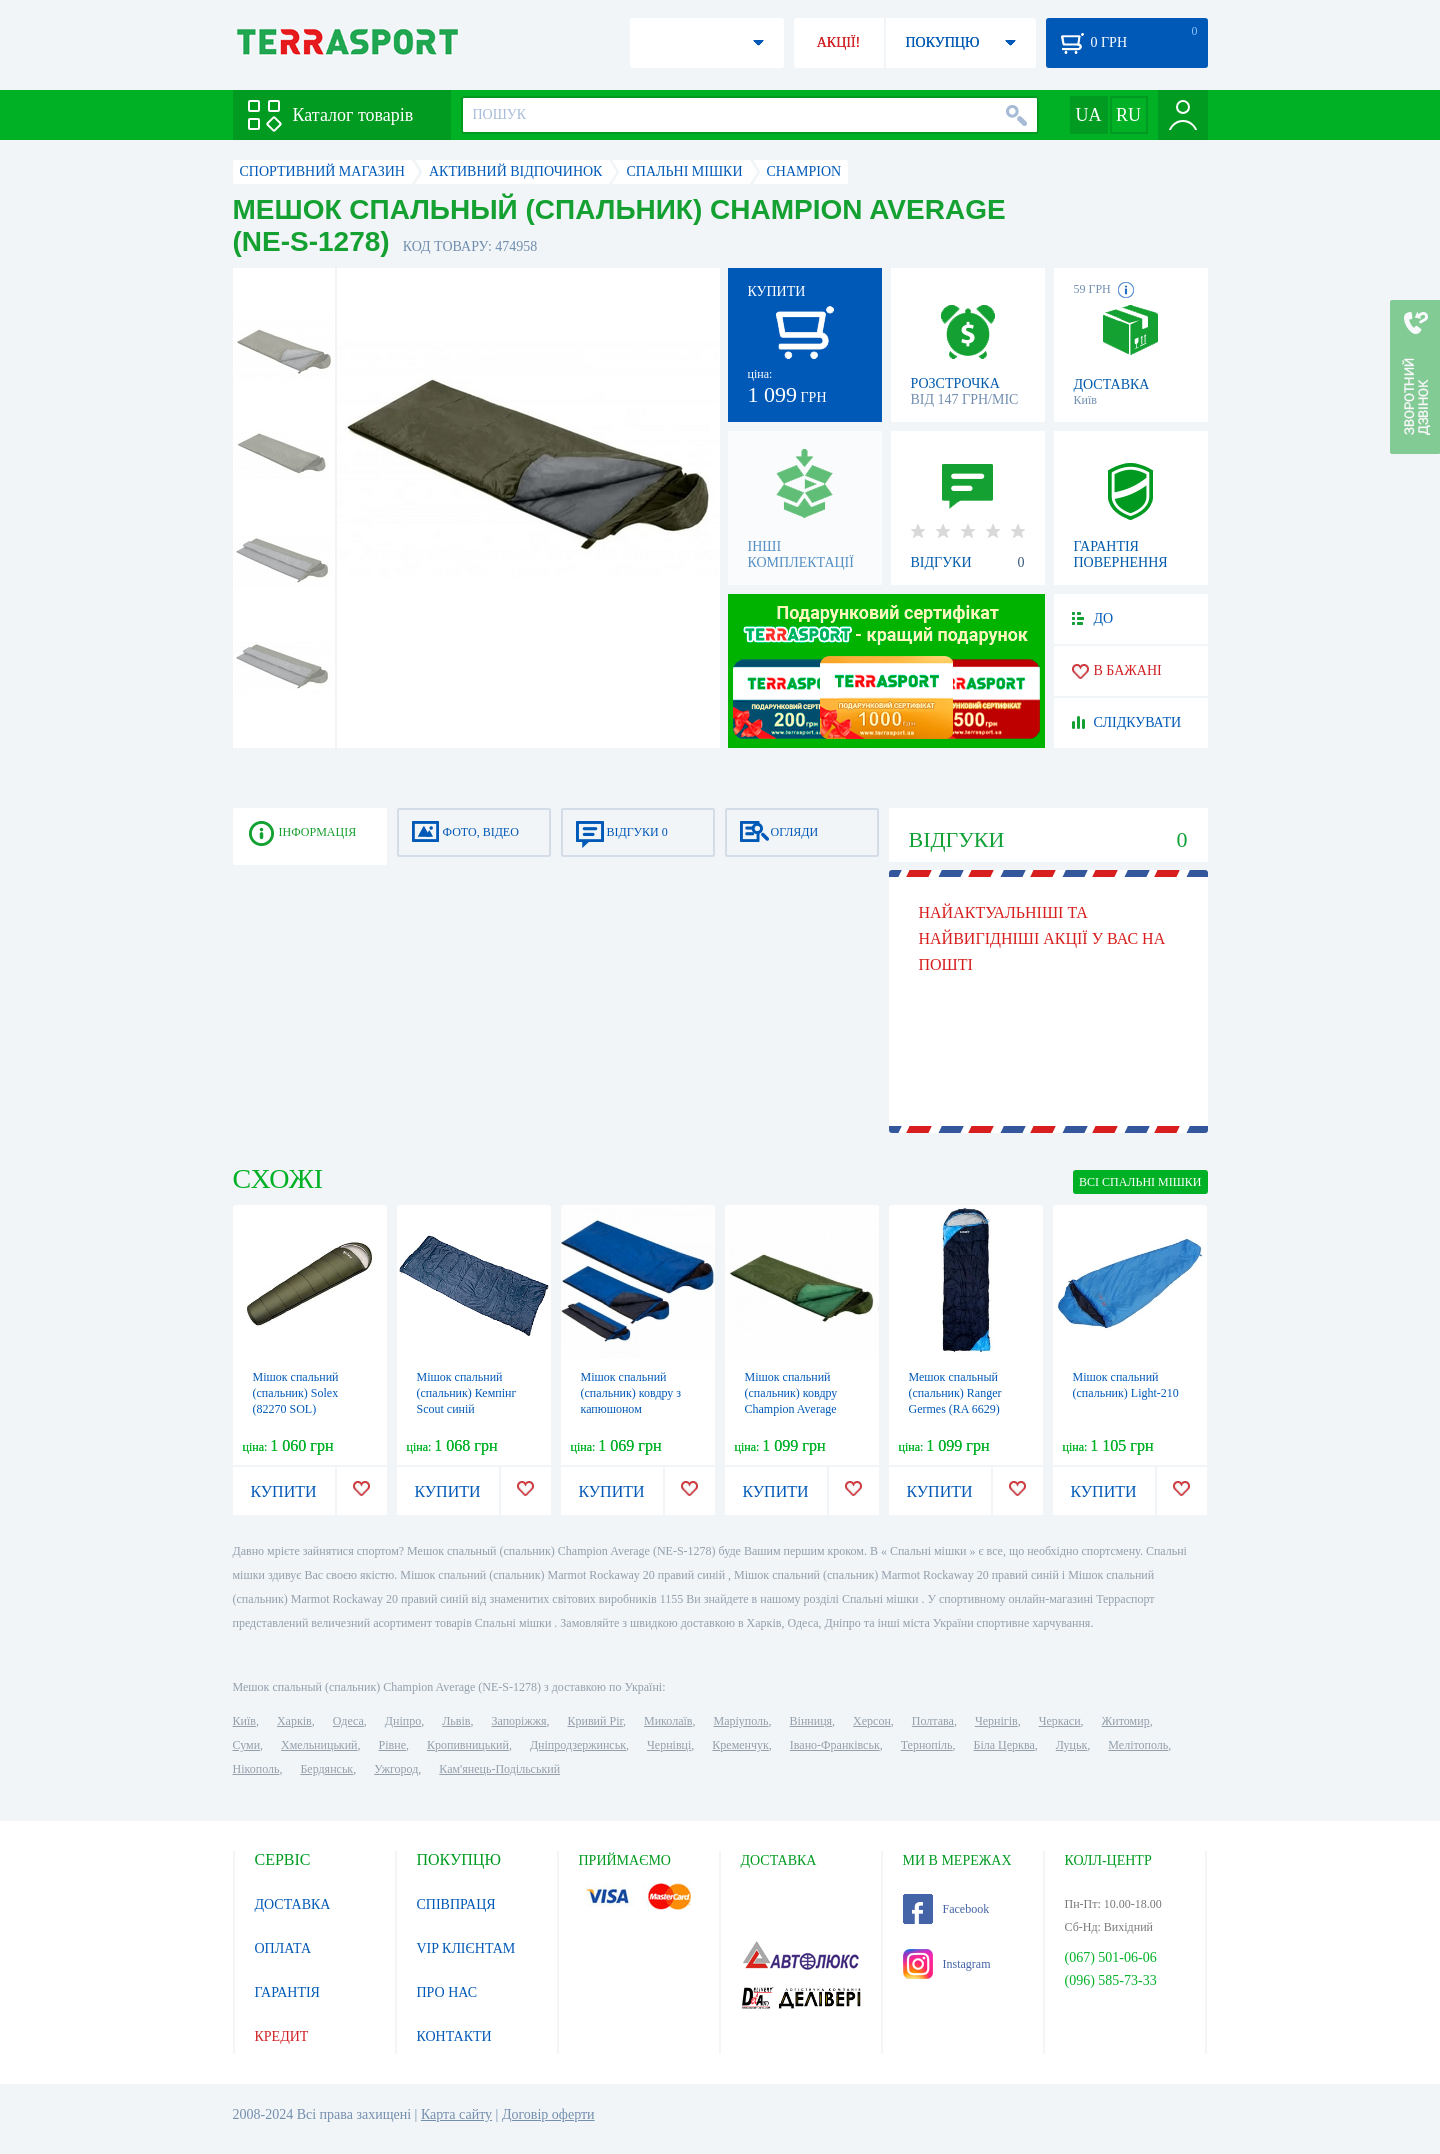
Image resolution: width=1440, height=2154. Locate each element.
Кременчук (740, 1745)
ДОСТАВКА (293, 1904)
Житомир (1126, 1721)
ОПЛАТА (283, 1948)
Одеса (348, 1721)
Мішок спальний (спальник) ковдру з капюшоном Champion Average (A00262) (631, 1409)
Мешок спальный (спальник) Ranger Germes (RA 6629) (955, 1393)
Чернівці (669, 1745)
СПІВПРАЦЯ (456, 1904)
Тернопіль (927, 1745)
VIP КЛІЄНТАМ (466, 1948)
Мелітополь (1138, 1745)
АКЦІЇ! (839, 42)
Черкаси (1060, 1721)
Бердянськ (326, 1769)
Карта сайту (456, 2114)
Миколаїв (668, 1721)
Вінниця (811, 1721)
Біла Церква (1004, 1745)
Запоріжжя (518, 1721)
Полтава (933, 1721)
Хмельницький (319, 1745)
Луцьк (1072, 1745)
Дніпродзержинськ (578, 1745)
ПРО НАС (447, 1992)
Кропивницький (468, 1745)
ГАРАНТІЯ (287, 1992)
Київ (244, 1721)
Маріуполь (741, 1721)
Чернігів (996, 1721)
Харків (294, 1721)
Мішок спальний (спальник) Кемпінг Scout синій (467, 1393)
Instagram (947, 1964)
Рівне (392, 1745)
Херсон (872, 1721)
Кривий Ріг (596, 1721)
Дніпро (403, 1721)
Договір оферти (548, 2114)
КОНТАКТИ (454, 2036)
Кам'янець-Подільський (499, 1769)
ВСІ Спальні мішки (1140, 1182)
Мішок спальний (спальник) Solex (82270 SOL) (296, 1393)
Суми (247, 1745)
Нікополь (256, 1769)
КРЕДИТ (282, 2036)
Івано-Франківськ (835, 1745)
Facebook (946, 1909)
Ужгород (396, 1769)
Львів (456, 1721)
